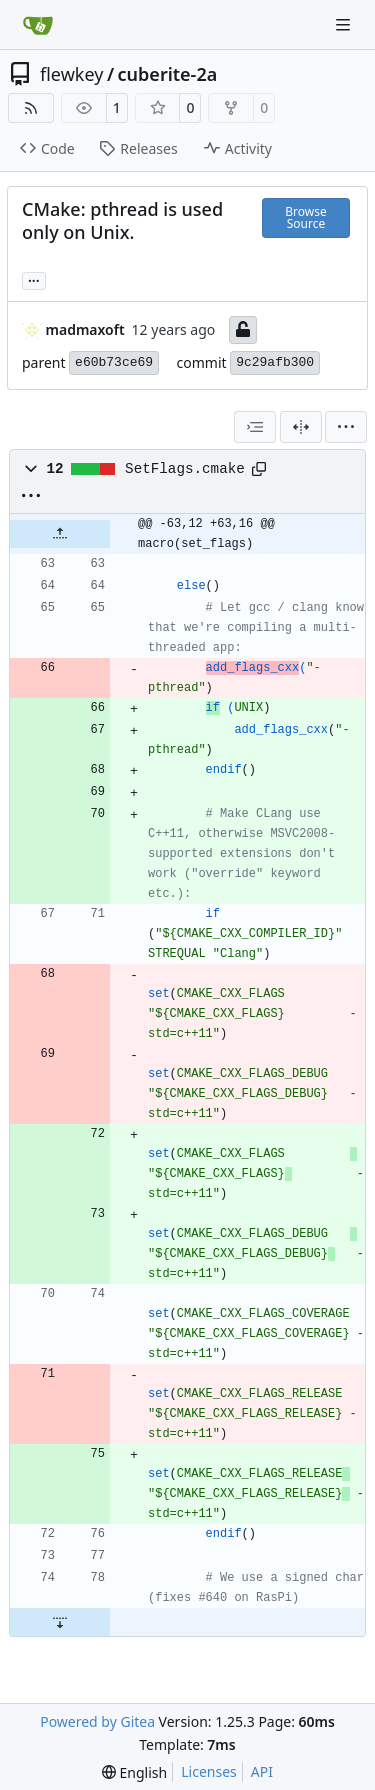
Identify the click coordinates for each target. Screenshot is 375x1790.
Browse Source (305, 217)
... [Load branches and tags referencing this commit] (34, 279)
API (262, 1771)
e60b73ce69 (114, 362)
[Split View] (301, 427)
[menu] (346, 427)
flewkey (71, 74)
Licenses (209, 1771)
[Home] (38, 25)
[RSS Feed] (31, 108)
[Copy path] (259, 469)
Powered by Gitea (97, 1721)
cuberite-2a (168, 74)
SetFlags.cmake (185, 469)
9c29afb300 (275, 362)
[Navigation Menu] (345, 24)
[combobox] (255, 427)
